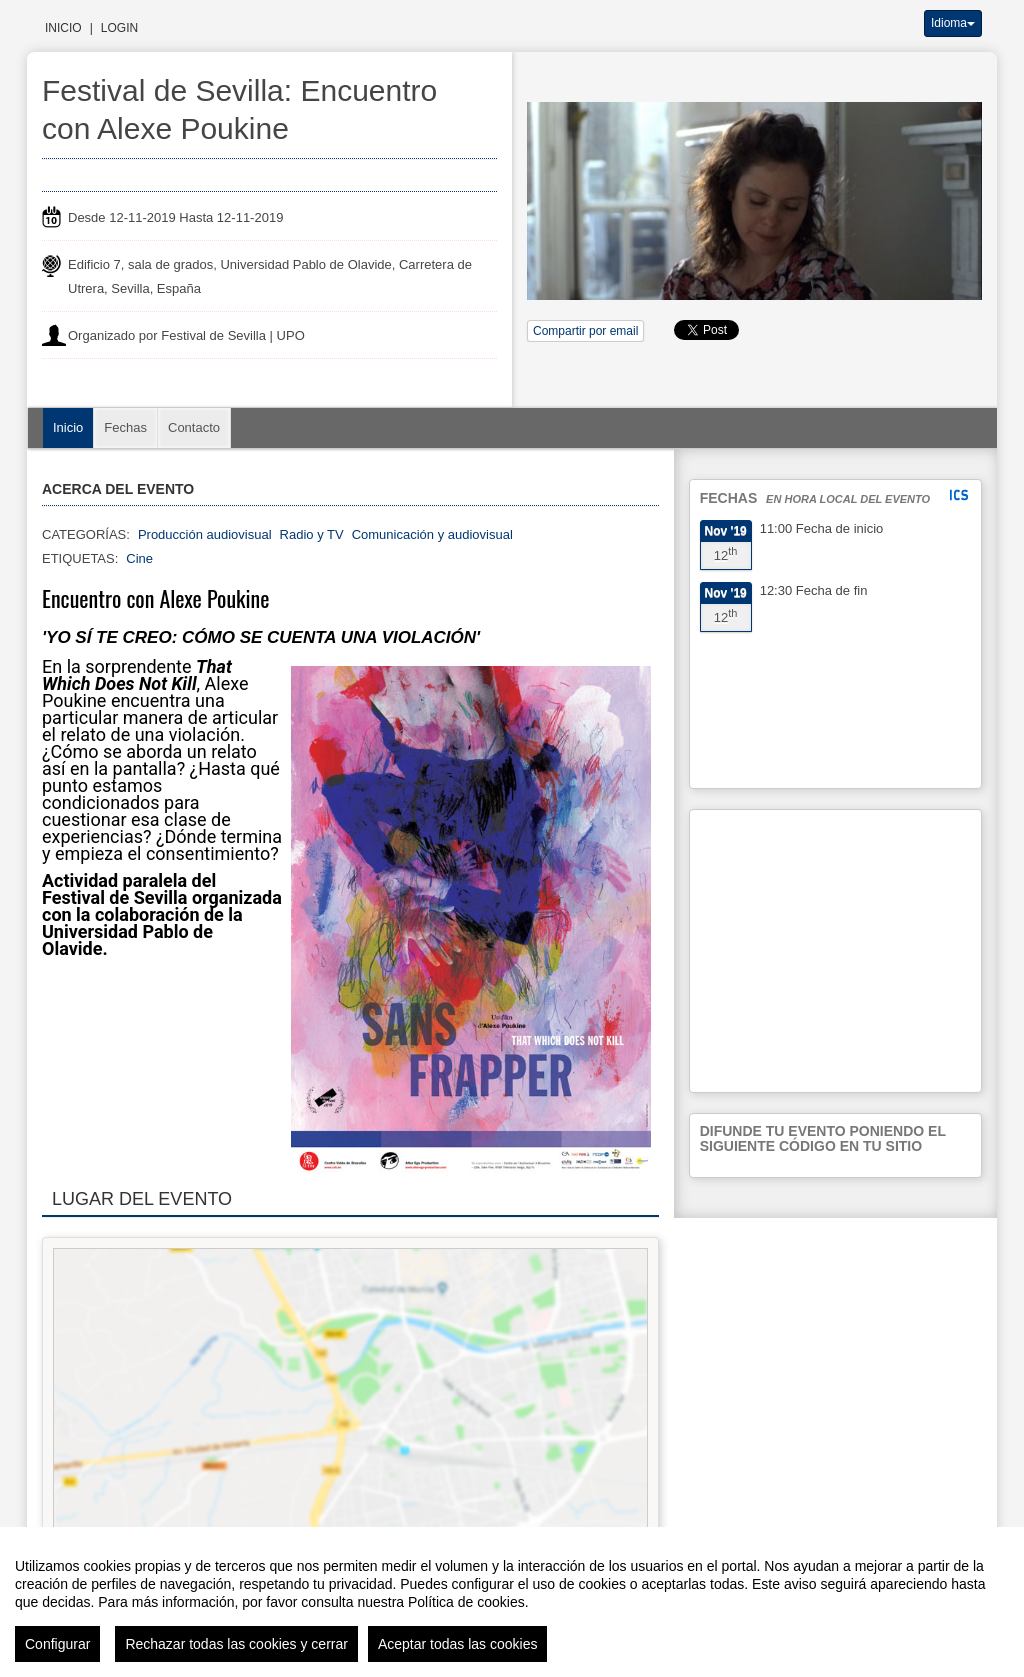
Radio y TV (312, 534)
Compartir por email (585, 331)
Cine (139, 558)
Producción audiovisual (205, 534)
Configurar (57, 1644)
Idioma (953, 23)
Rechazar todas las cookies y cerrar (236, 1644)
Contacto (194, 427)
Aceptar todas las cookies (458, 1644)
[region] (512, 1602)
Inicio (63, 28)
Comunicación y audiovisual (432, 534)
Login (119, 28)
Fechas (125, 427)
